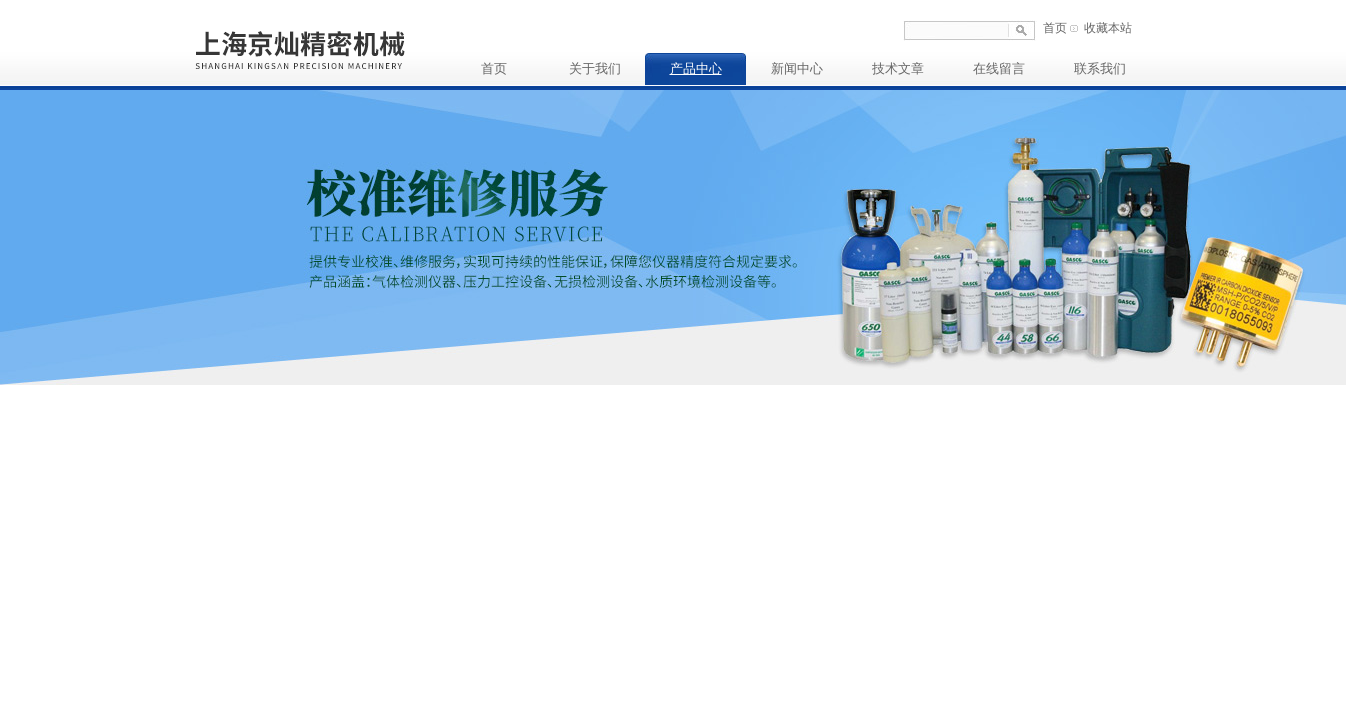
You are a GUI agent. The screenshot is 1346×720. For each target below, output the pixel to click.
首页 (1055, 28)
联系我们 (1100, 68)
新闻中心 (797, 68)
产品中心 (696, 68)
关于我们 (595, 68)
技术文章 (898, 68)
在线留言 (999, 68)
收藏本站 (1108, 28)
